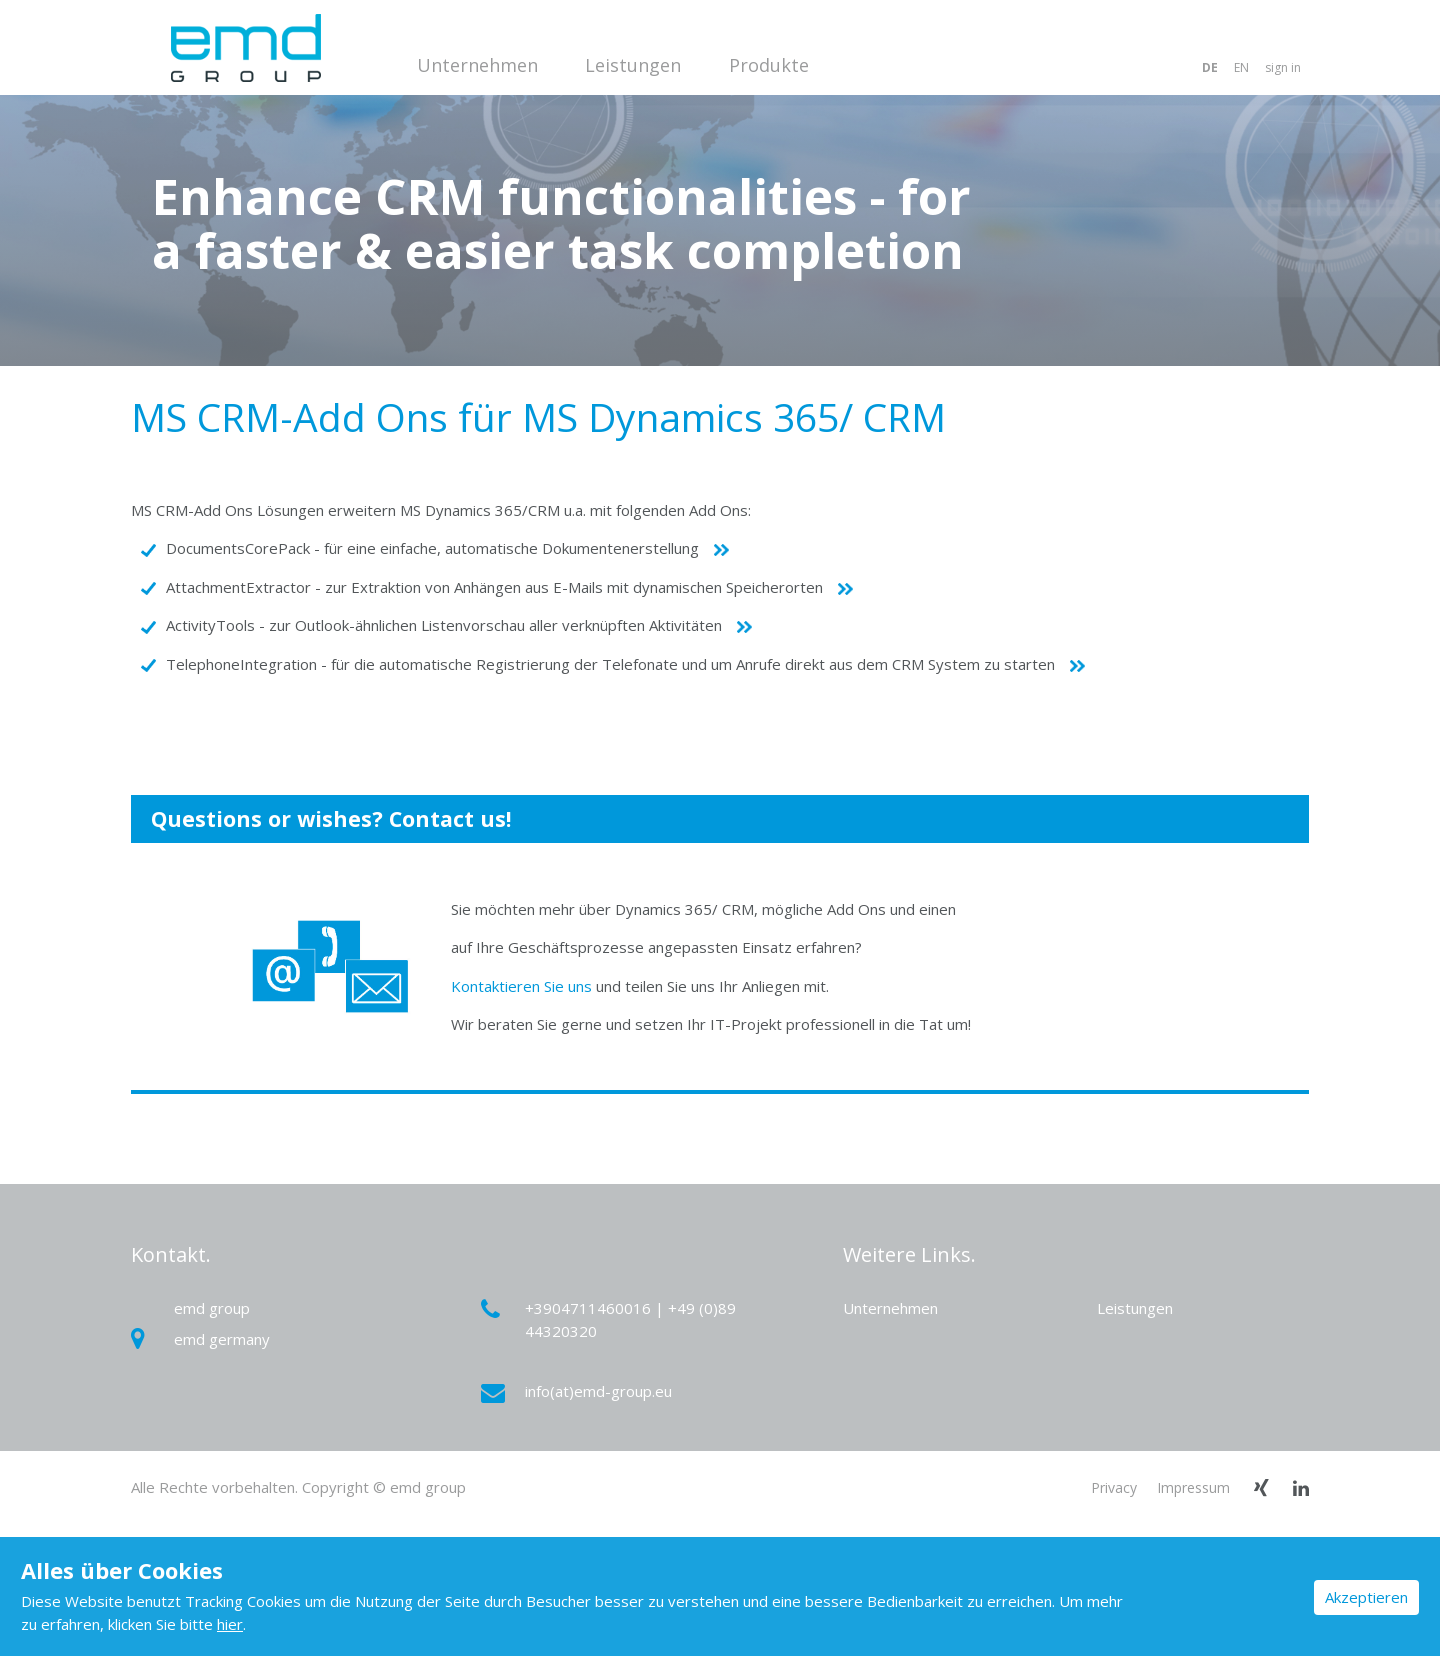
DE (1210, 67)
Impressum (1193, 1487)
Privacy (1114, 1487)
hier (230, 1624)
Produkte (769, 65)
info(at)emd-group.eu (579, 1391)
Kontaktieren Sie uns (521, 986)
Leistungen (633, 65)
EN (1241, 67)
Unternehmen (477, 65)
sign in (1283, 67)
